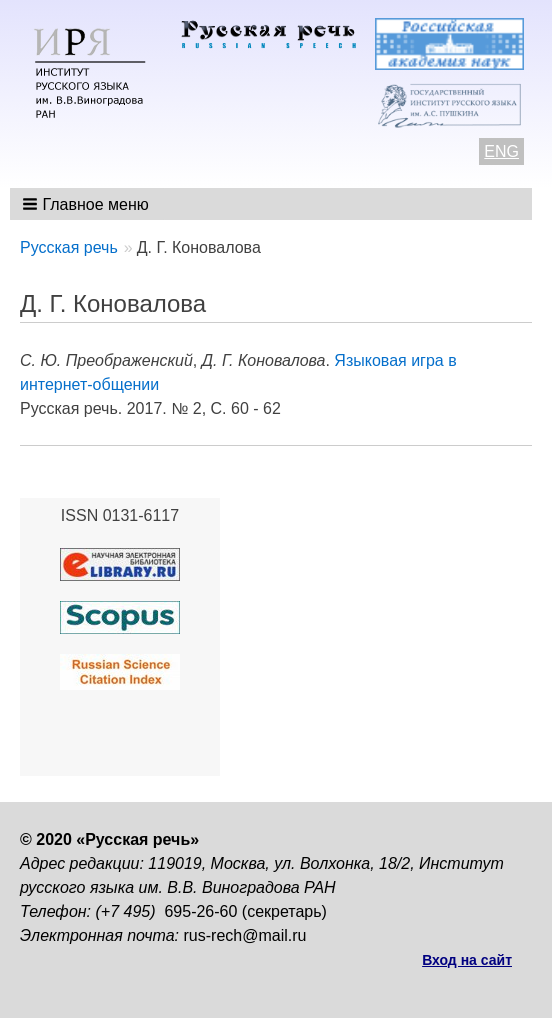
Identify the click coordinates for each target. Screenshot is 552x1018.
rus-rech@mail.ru (245, 935)
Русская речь (69, 247)
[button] (87, 204)
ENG (501, 151)
